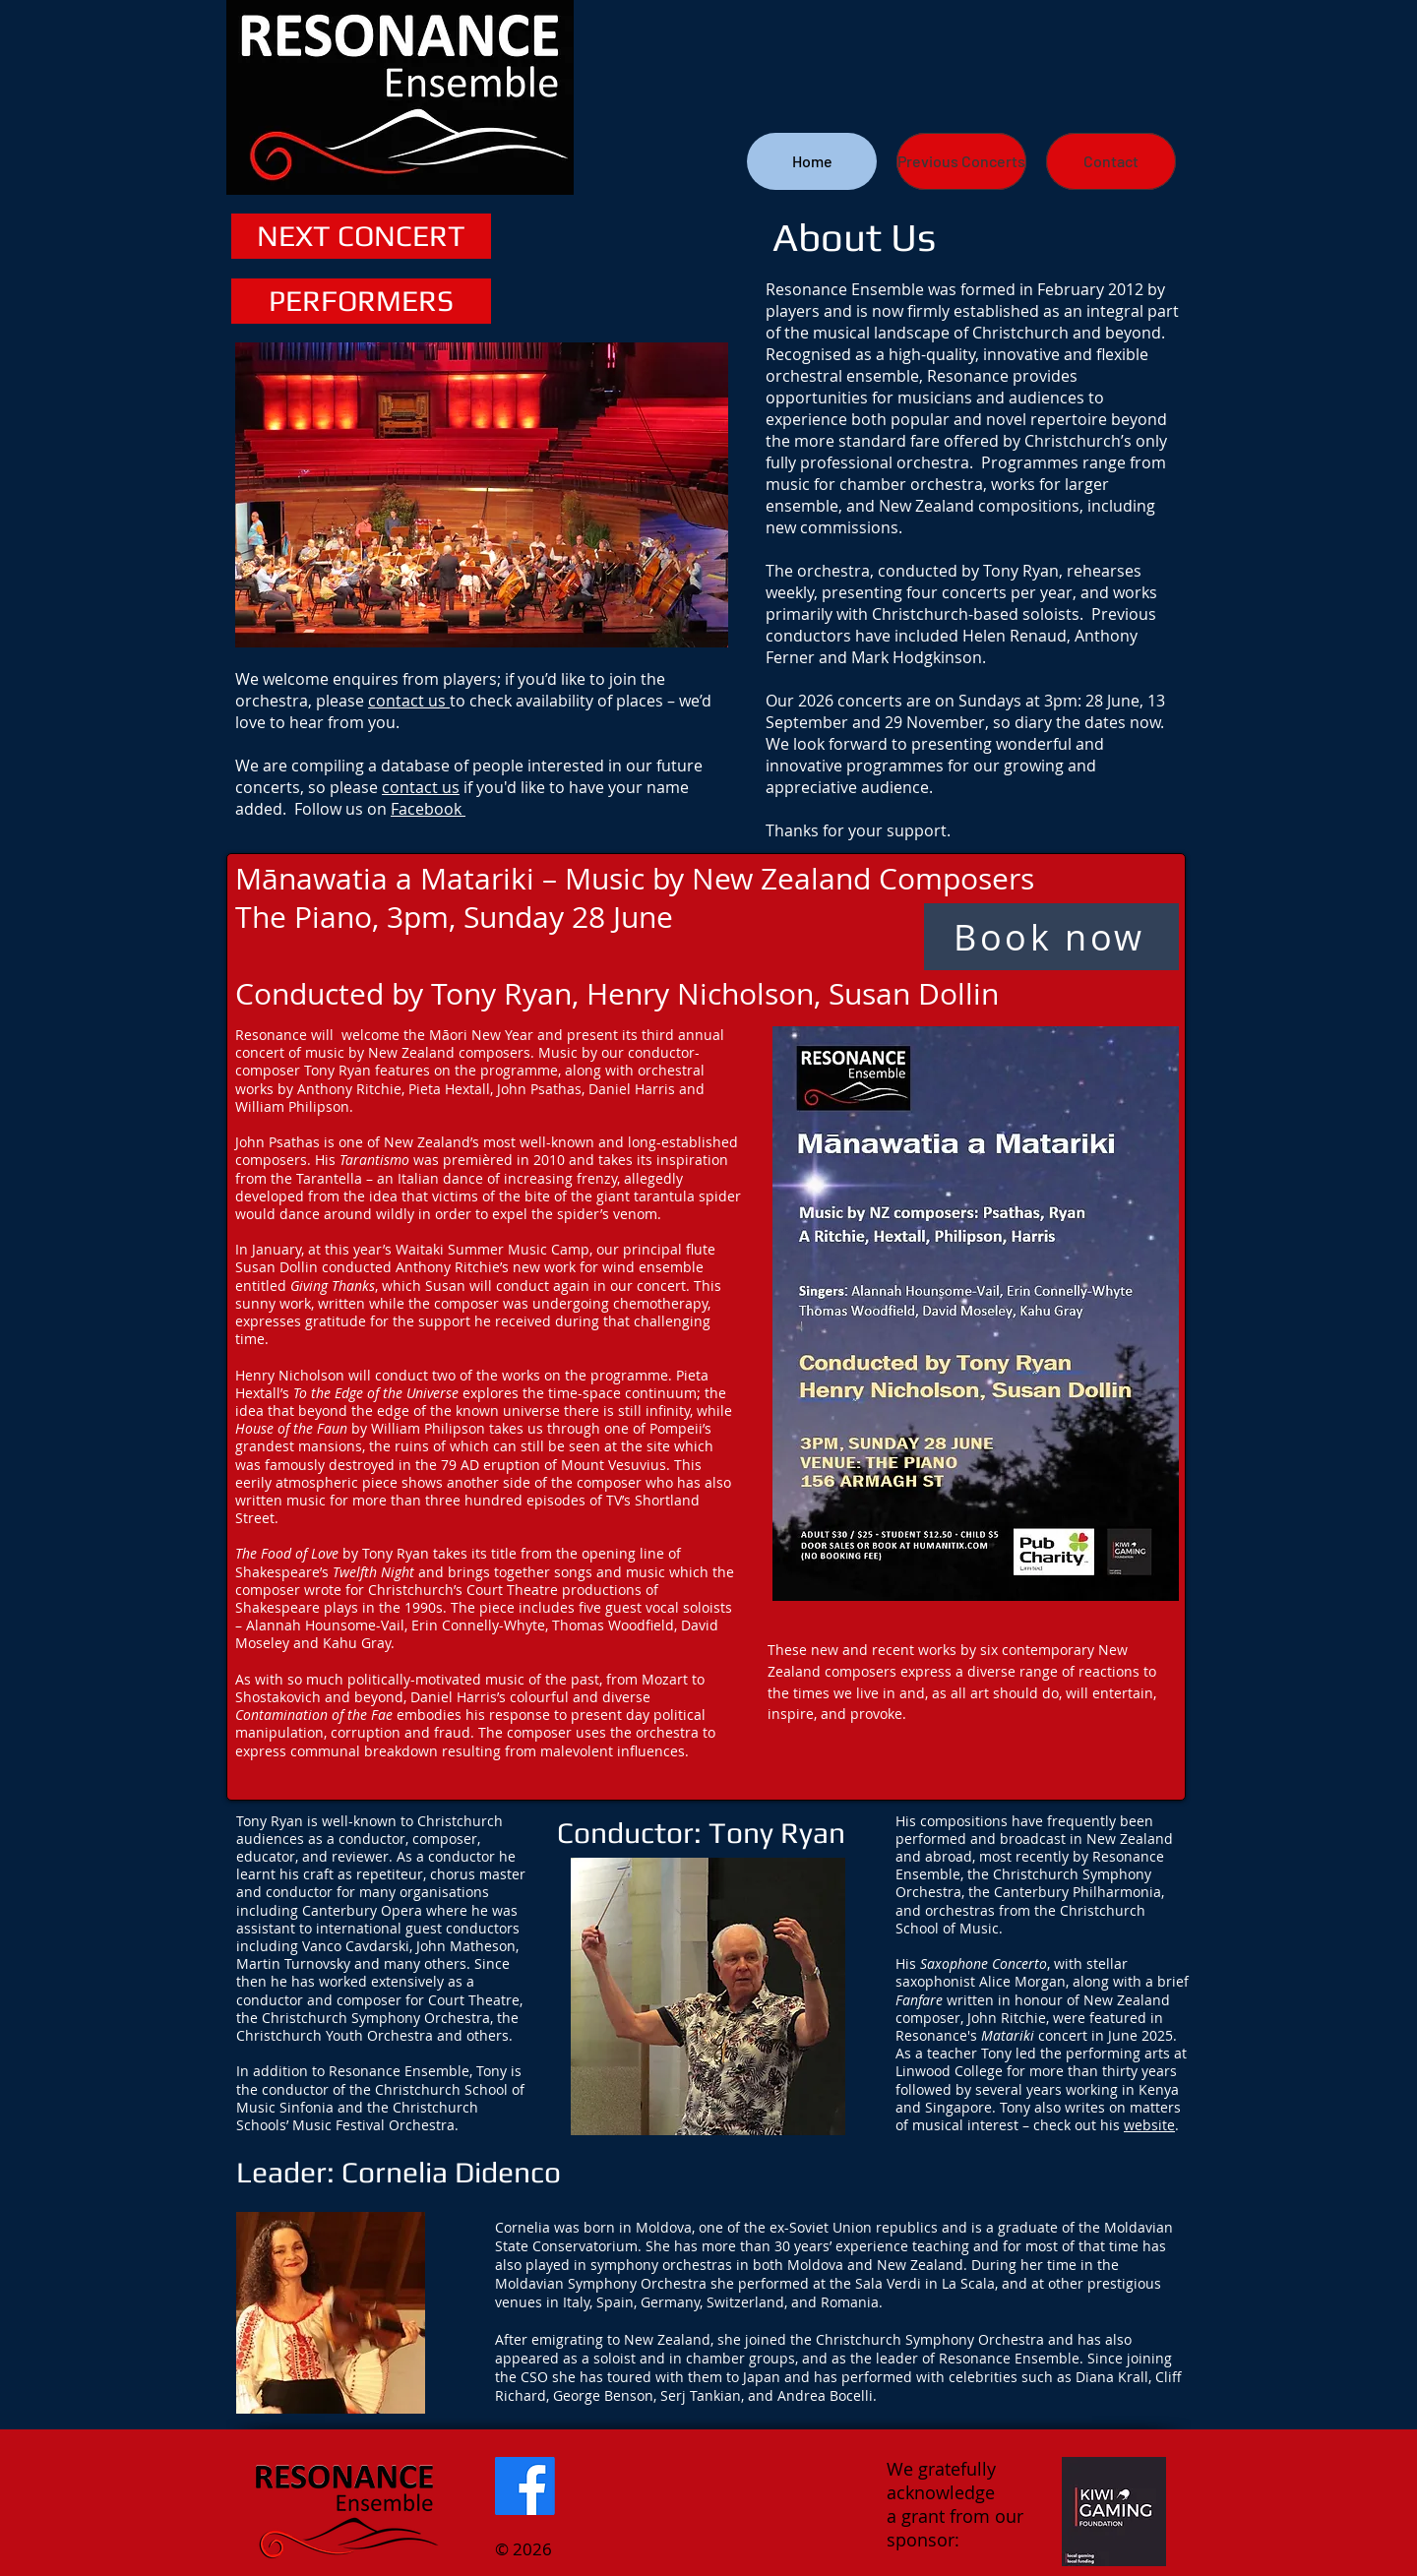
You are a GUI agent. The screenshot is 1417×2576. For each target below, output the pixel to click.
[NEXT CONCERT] (361, 236)
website (1149, 2125)
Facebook (428, 809)
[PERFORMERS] (361, 301)
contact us (409, 700)
